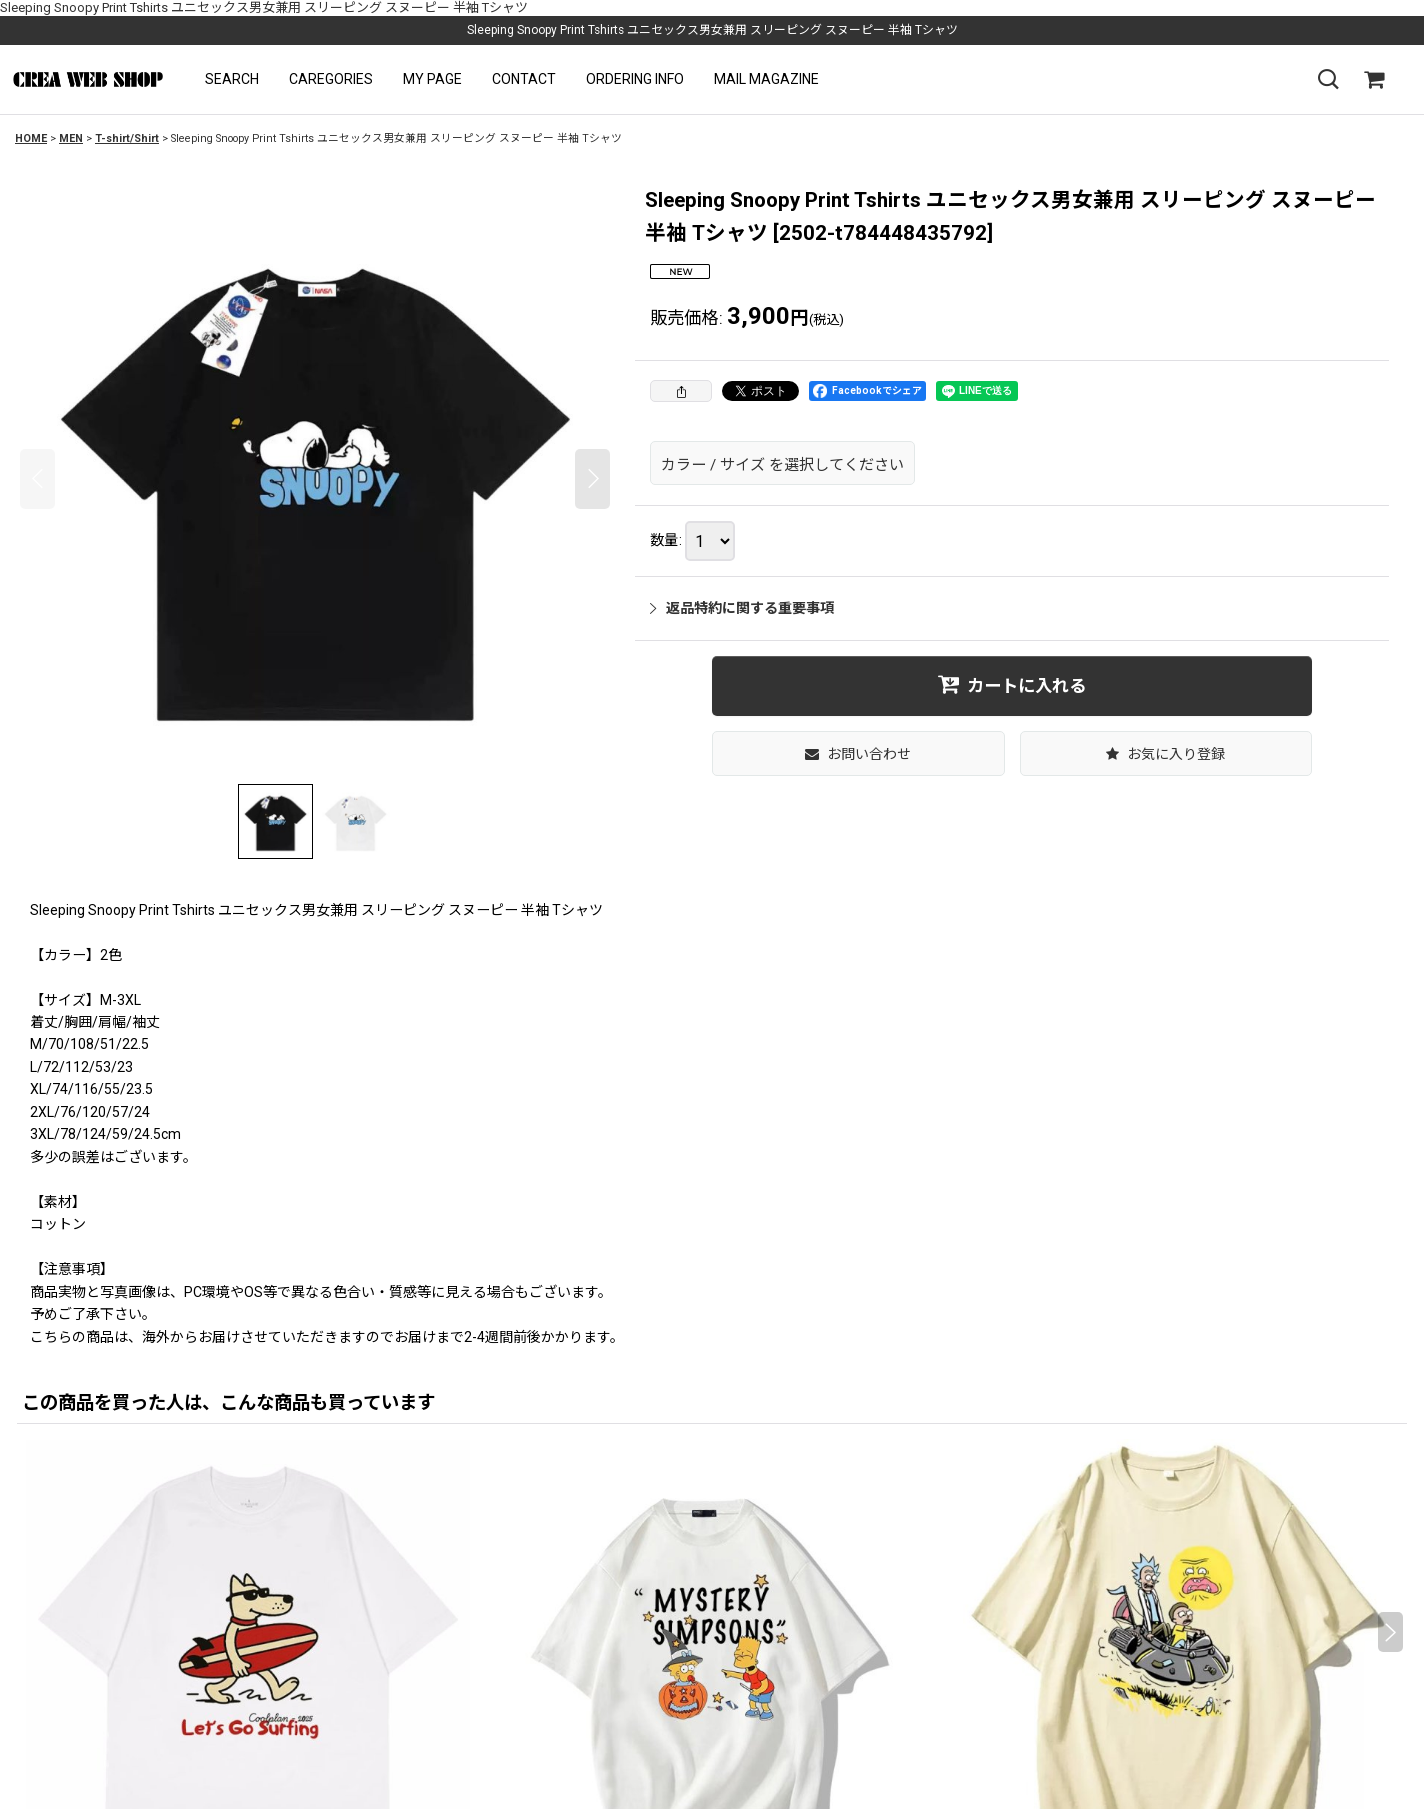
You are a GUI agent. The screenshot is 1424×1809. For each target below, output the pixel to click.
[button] (232, 79)
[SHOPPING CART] (1374, 80)
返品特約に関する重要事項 (742, 608)
